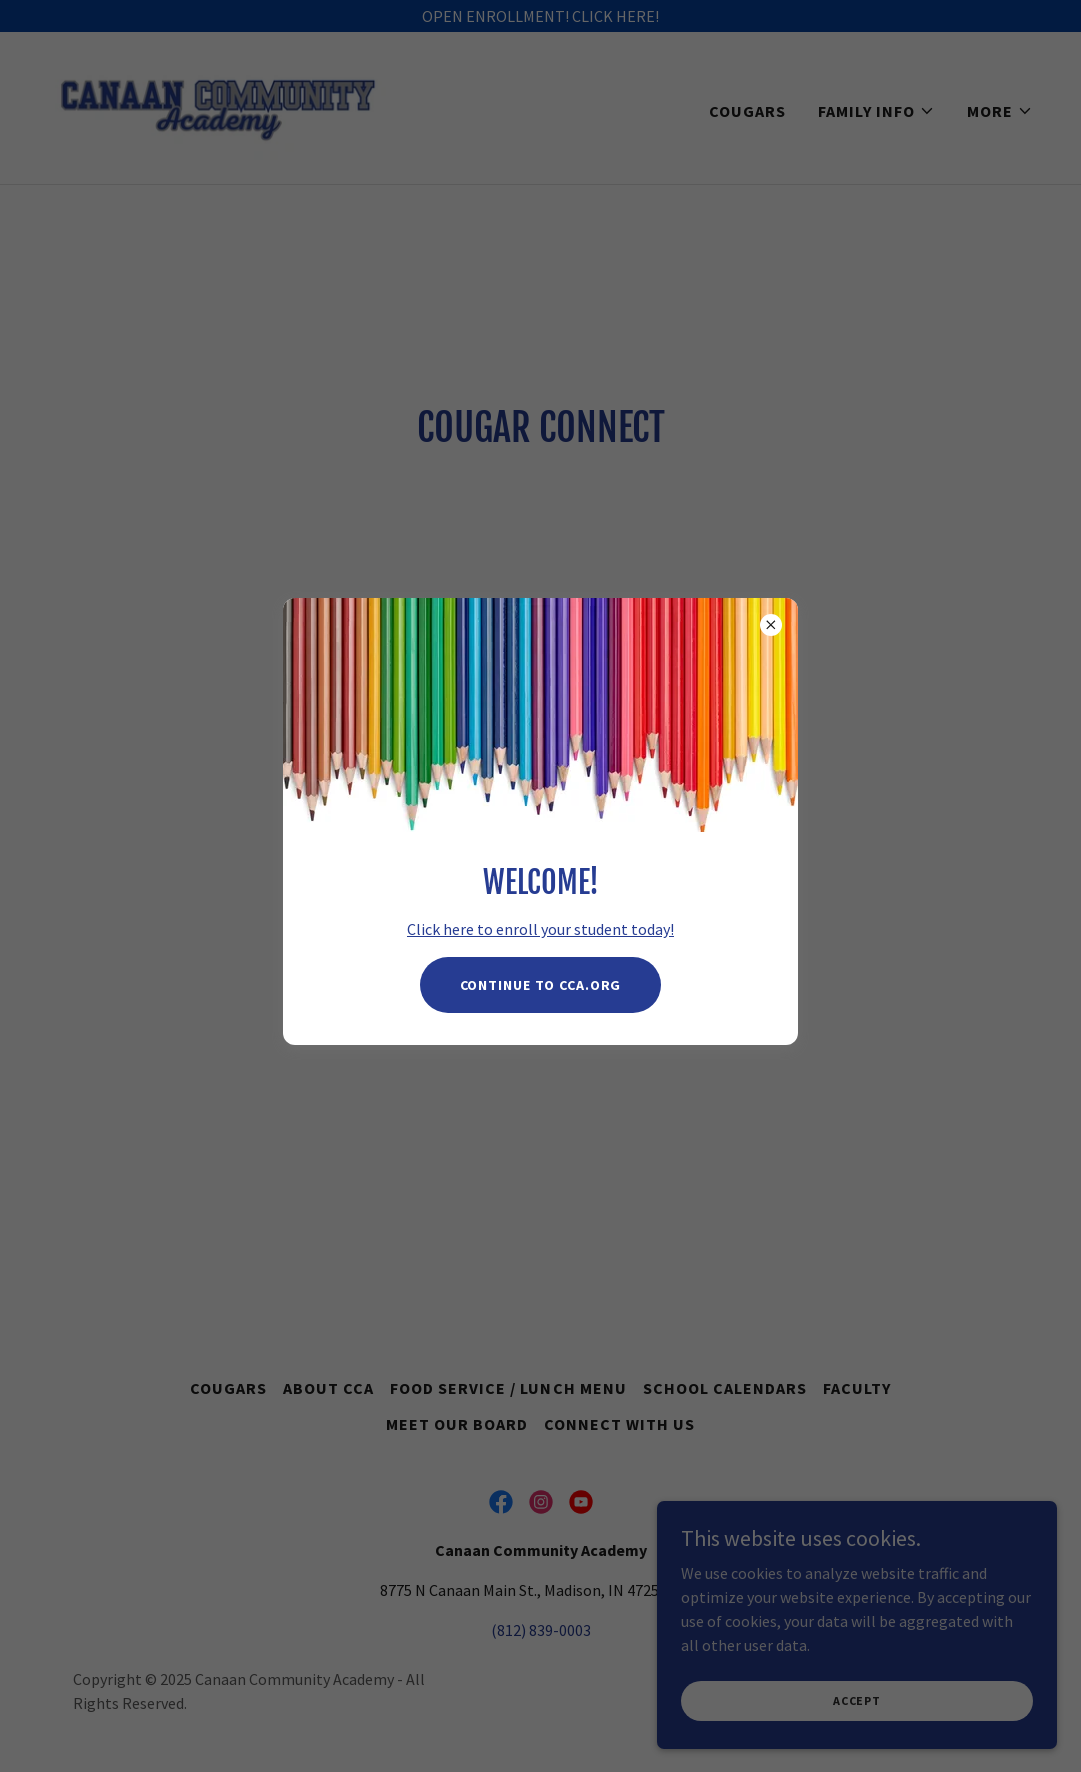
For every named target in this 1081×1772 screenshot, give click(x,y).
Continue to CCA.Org (541, 985)
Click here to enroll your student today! (540, 929)
